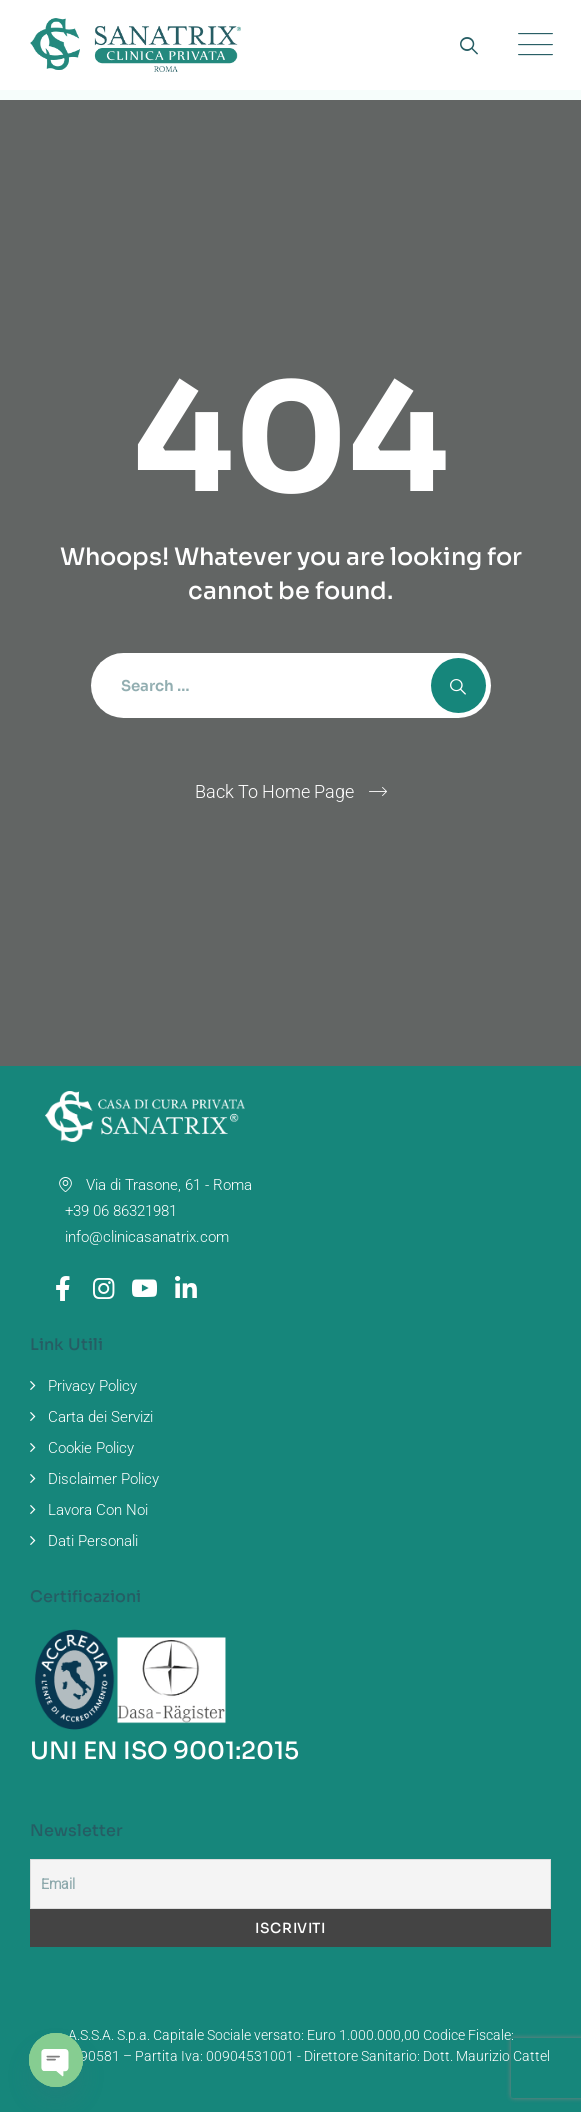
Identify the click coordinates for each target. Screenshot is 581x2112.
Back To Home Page (274, 791)
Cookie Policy (91, 1448)
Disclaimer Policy (103, 1479)
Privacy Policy (92, 1386)
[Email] (290, 1884)
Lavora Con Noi (98, 1510)
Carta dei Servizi (100, 1417)
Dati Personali (93, 1541)
